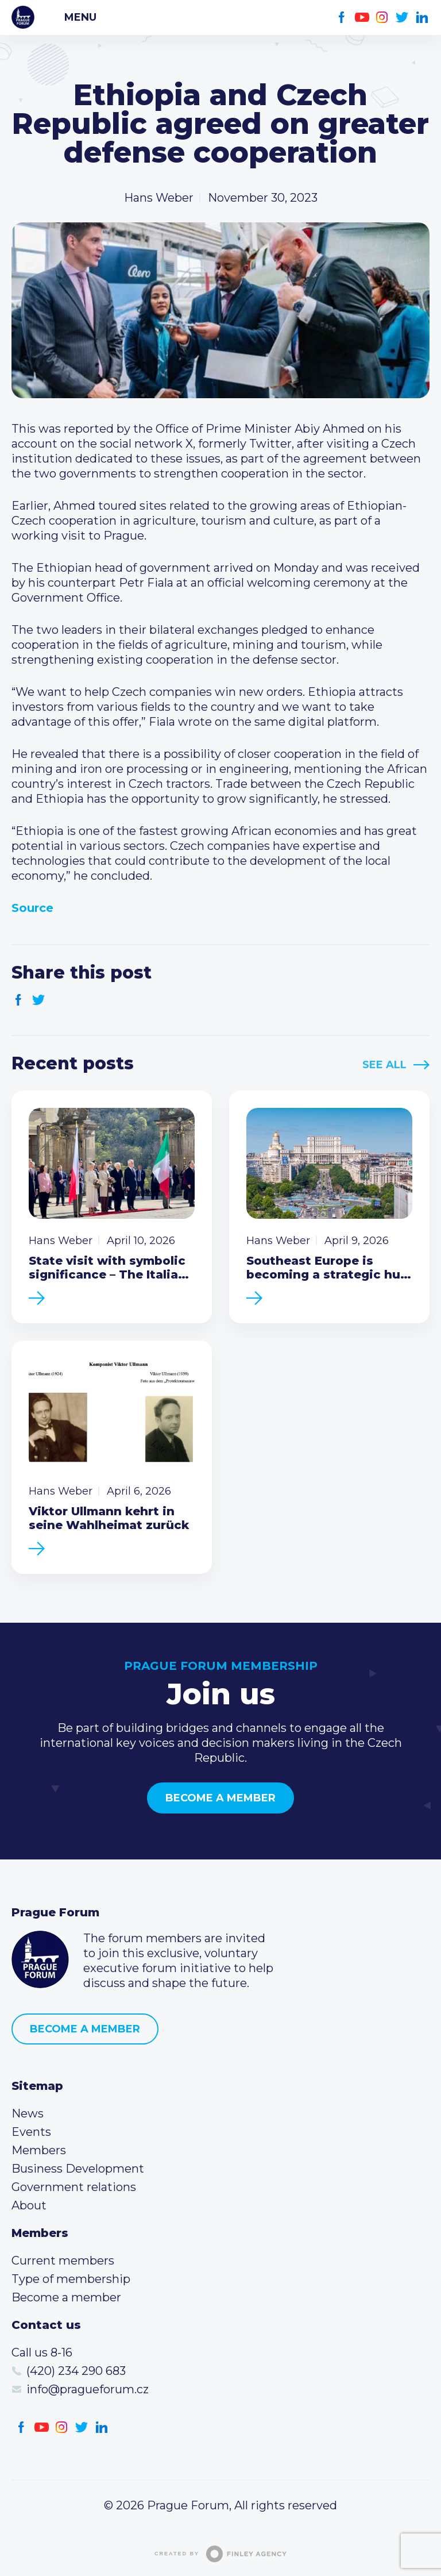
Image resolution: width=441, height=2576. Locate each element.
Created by (220, 2554)
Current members (62, 2260)
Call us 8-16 (41, 2352)
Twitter (402, 17)
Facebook (342, 17)
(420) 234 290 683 (76, 2371)
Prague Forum (22, 17)
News (27, 2113)
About (29, 2205)
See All (384, 1064)
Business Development (77, 2168)
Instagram (382, 17)
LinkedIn (422, 17)
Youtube (362, 17)
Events (31, 2132)
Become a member (220, 1798)
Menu (80, 17)
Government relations (73, 2187)
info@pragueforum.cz (87, 2389)
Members (38, 2150)
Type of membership (70, 2279)
